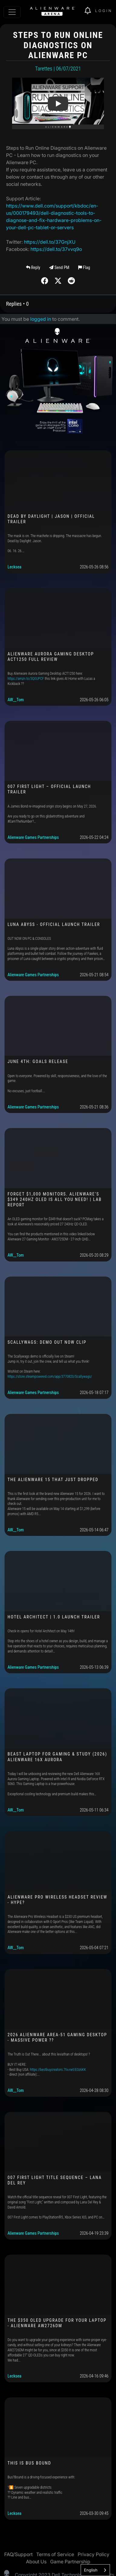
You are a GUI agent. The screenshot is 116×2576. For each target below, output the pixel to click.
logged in (40, 319)
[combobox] (95, 2570)
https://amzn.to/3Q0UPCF (26, 679)
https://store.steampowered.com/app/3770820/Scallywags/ (50, 1376)
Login (103, 10)
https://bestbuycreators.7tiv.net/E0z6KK (58, 2070)
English (91, 2570)
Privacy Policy (93, 2554)
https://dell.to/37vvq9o (56, 249)
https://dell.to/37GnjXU (50, 242)
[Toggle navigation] (12, 12)
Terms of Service (55, 2554)
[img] (90, 11)
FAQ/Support (18, 2554)
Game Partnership (70, 2562)
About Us (36, 2562)
